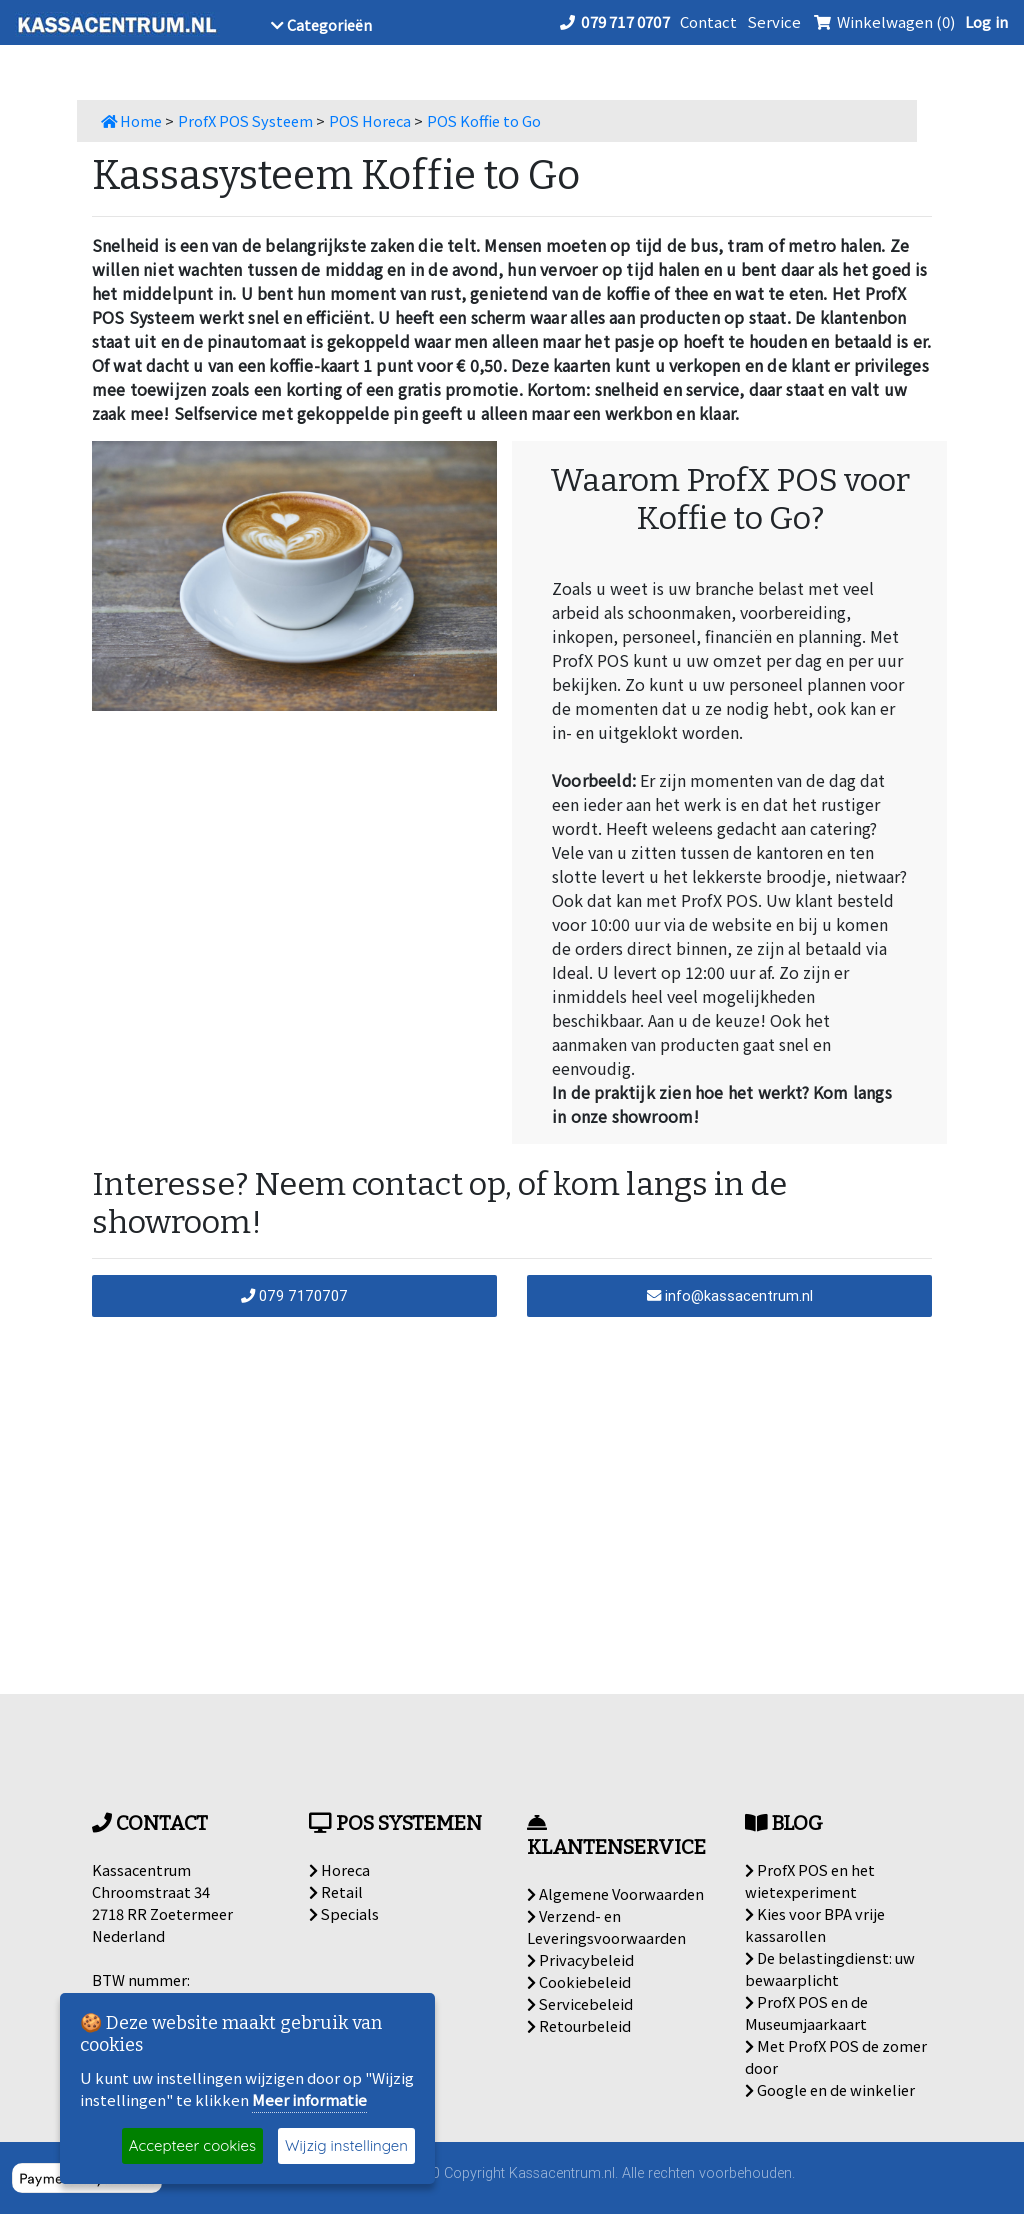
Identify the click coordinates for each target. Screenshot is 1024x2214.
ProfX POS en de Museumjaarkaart (806, 2012)
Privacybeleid (580, 1959)
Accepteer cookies (192, 2145)
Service (774, 21)
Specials (344, 1913)
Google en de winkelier (830, 2089)
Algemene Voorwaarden (615, 1893)
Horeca (339, 1869)
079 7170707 (294, 1295)
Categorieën (321, 24)
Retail (336, 1891)
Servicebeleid (580, 2003)
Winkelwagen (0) (883, 21)
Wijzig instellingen (346, 2145)
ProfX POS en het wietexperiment (810, 1880)
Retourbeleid (579, 2025)
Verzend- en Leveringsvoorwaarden (606, 1926)
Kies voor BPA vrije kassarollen (815, 1924)
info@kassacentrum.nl (730, 1295)
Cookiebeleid (579, 1981)
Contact (708, 21)
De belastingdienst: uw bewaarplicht (830, 1968)
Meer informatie (309, 2099)
